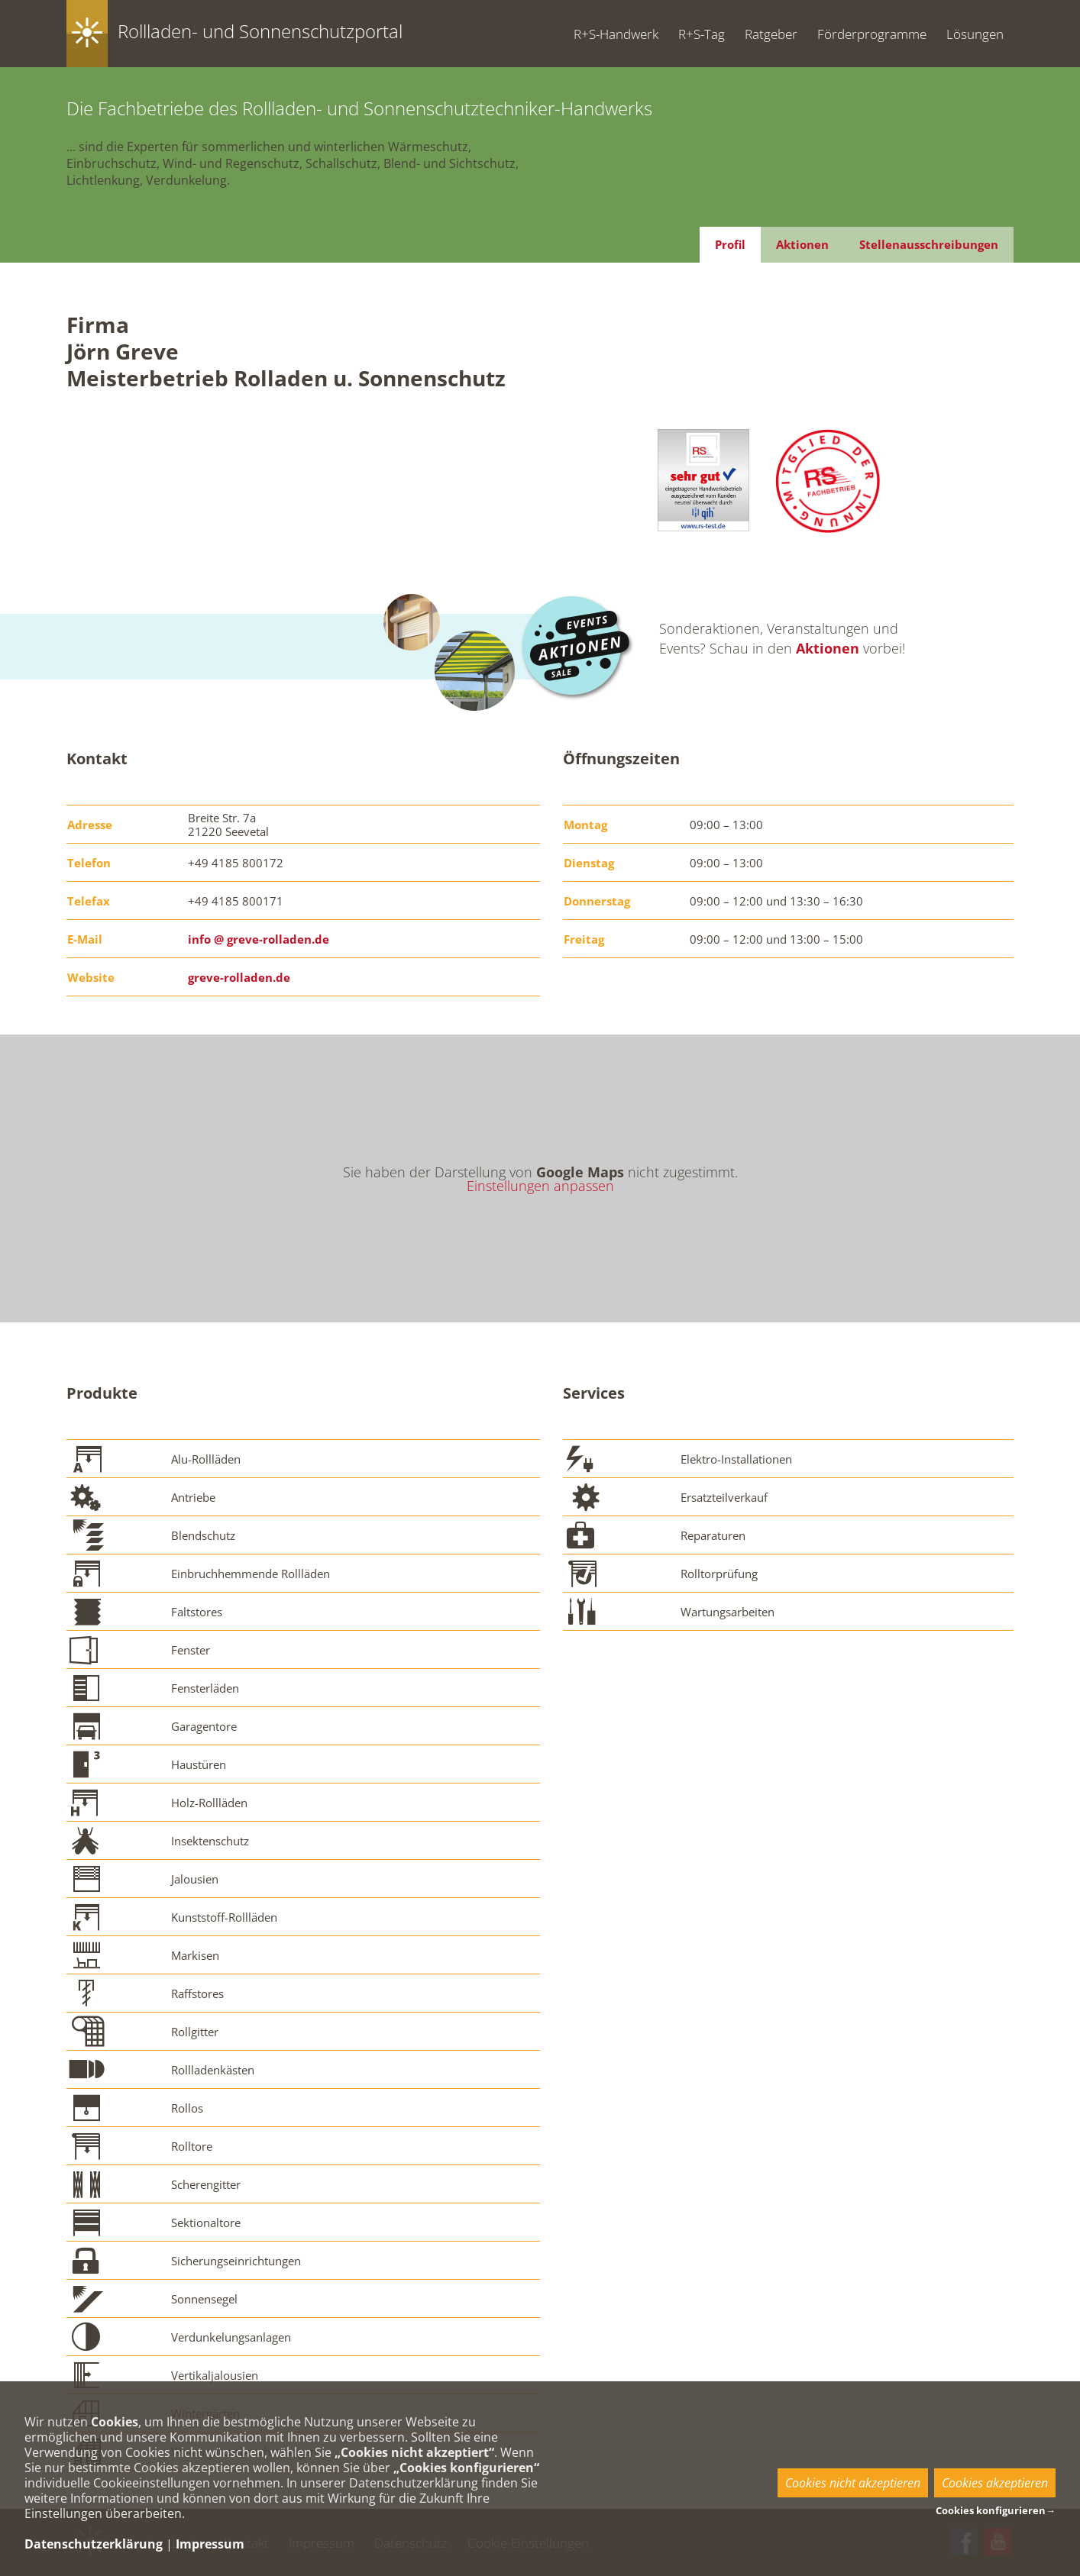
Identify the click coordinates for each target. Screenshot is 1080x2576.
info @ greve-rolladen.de (258, 939)
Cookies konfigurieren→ (996, 2510)
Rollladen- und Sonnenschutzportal (260, 31)
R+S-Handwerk (616, 34)
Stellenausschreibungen (928, 244)
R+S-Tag (701, 34)
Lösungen (975, 34)
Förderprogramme (871, 34)
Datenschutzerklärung (93, 2544)
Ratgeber (771, 34)
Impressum (210, 2544)
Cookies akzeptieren (995, 2482)
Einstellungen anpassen (540, 1186)
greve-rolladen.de (239, 977)
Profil (730, 244)
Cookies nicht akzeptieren (852, 2482)
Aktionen (802, 244)
